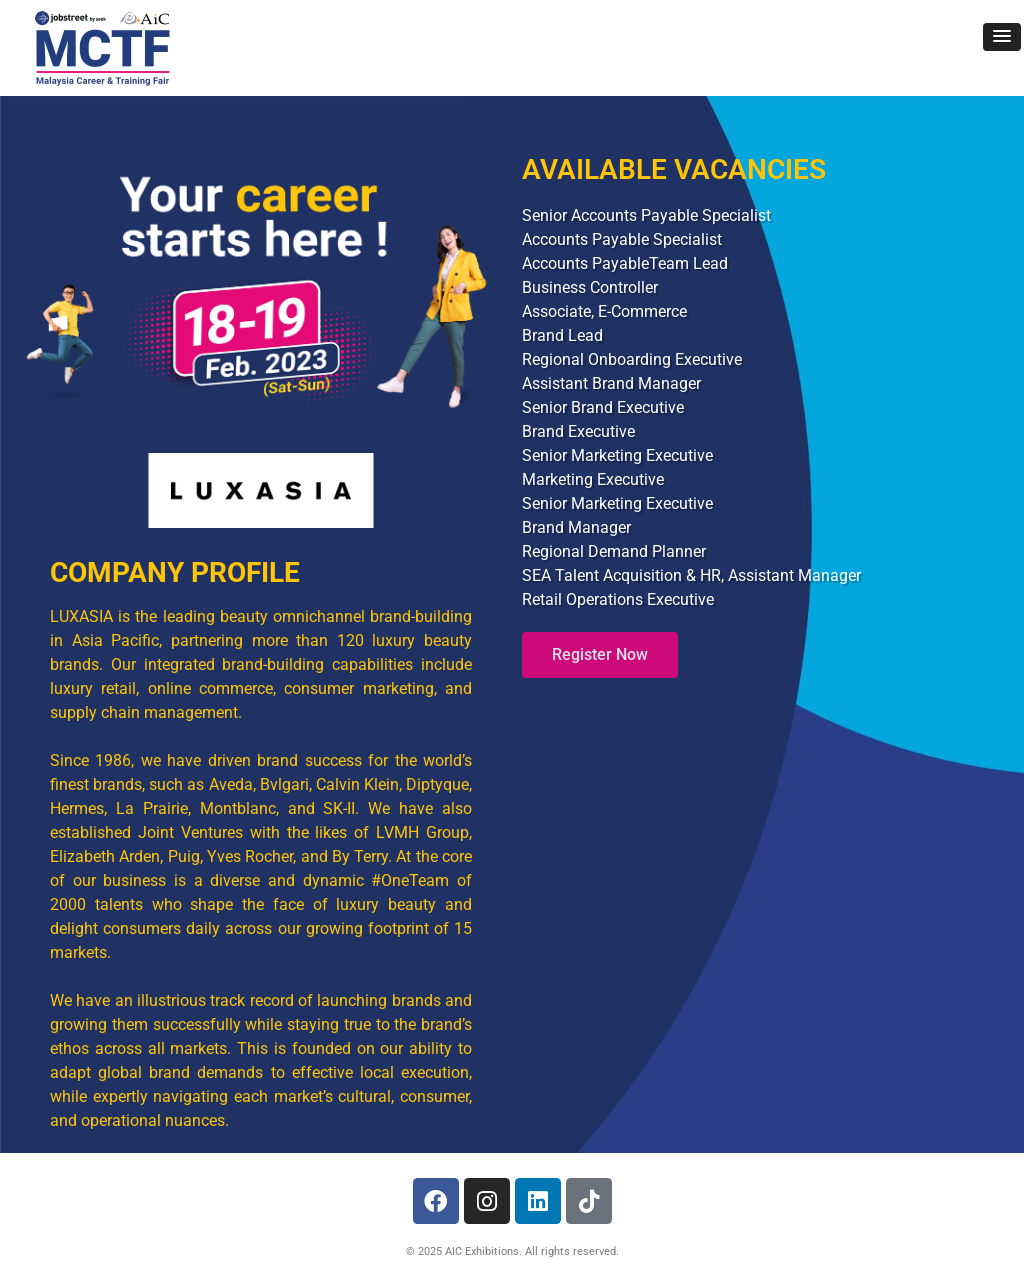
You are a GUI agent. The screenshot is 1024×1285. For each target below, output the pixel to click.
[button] (1002, 37)
